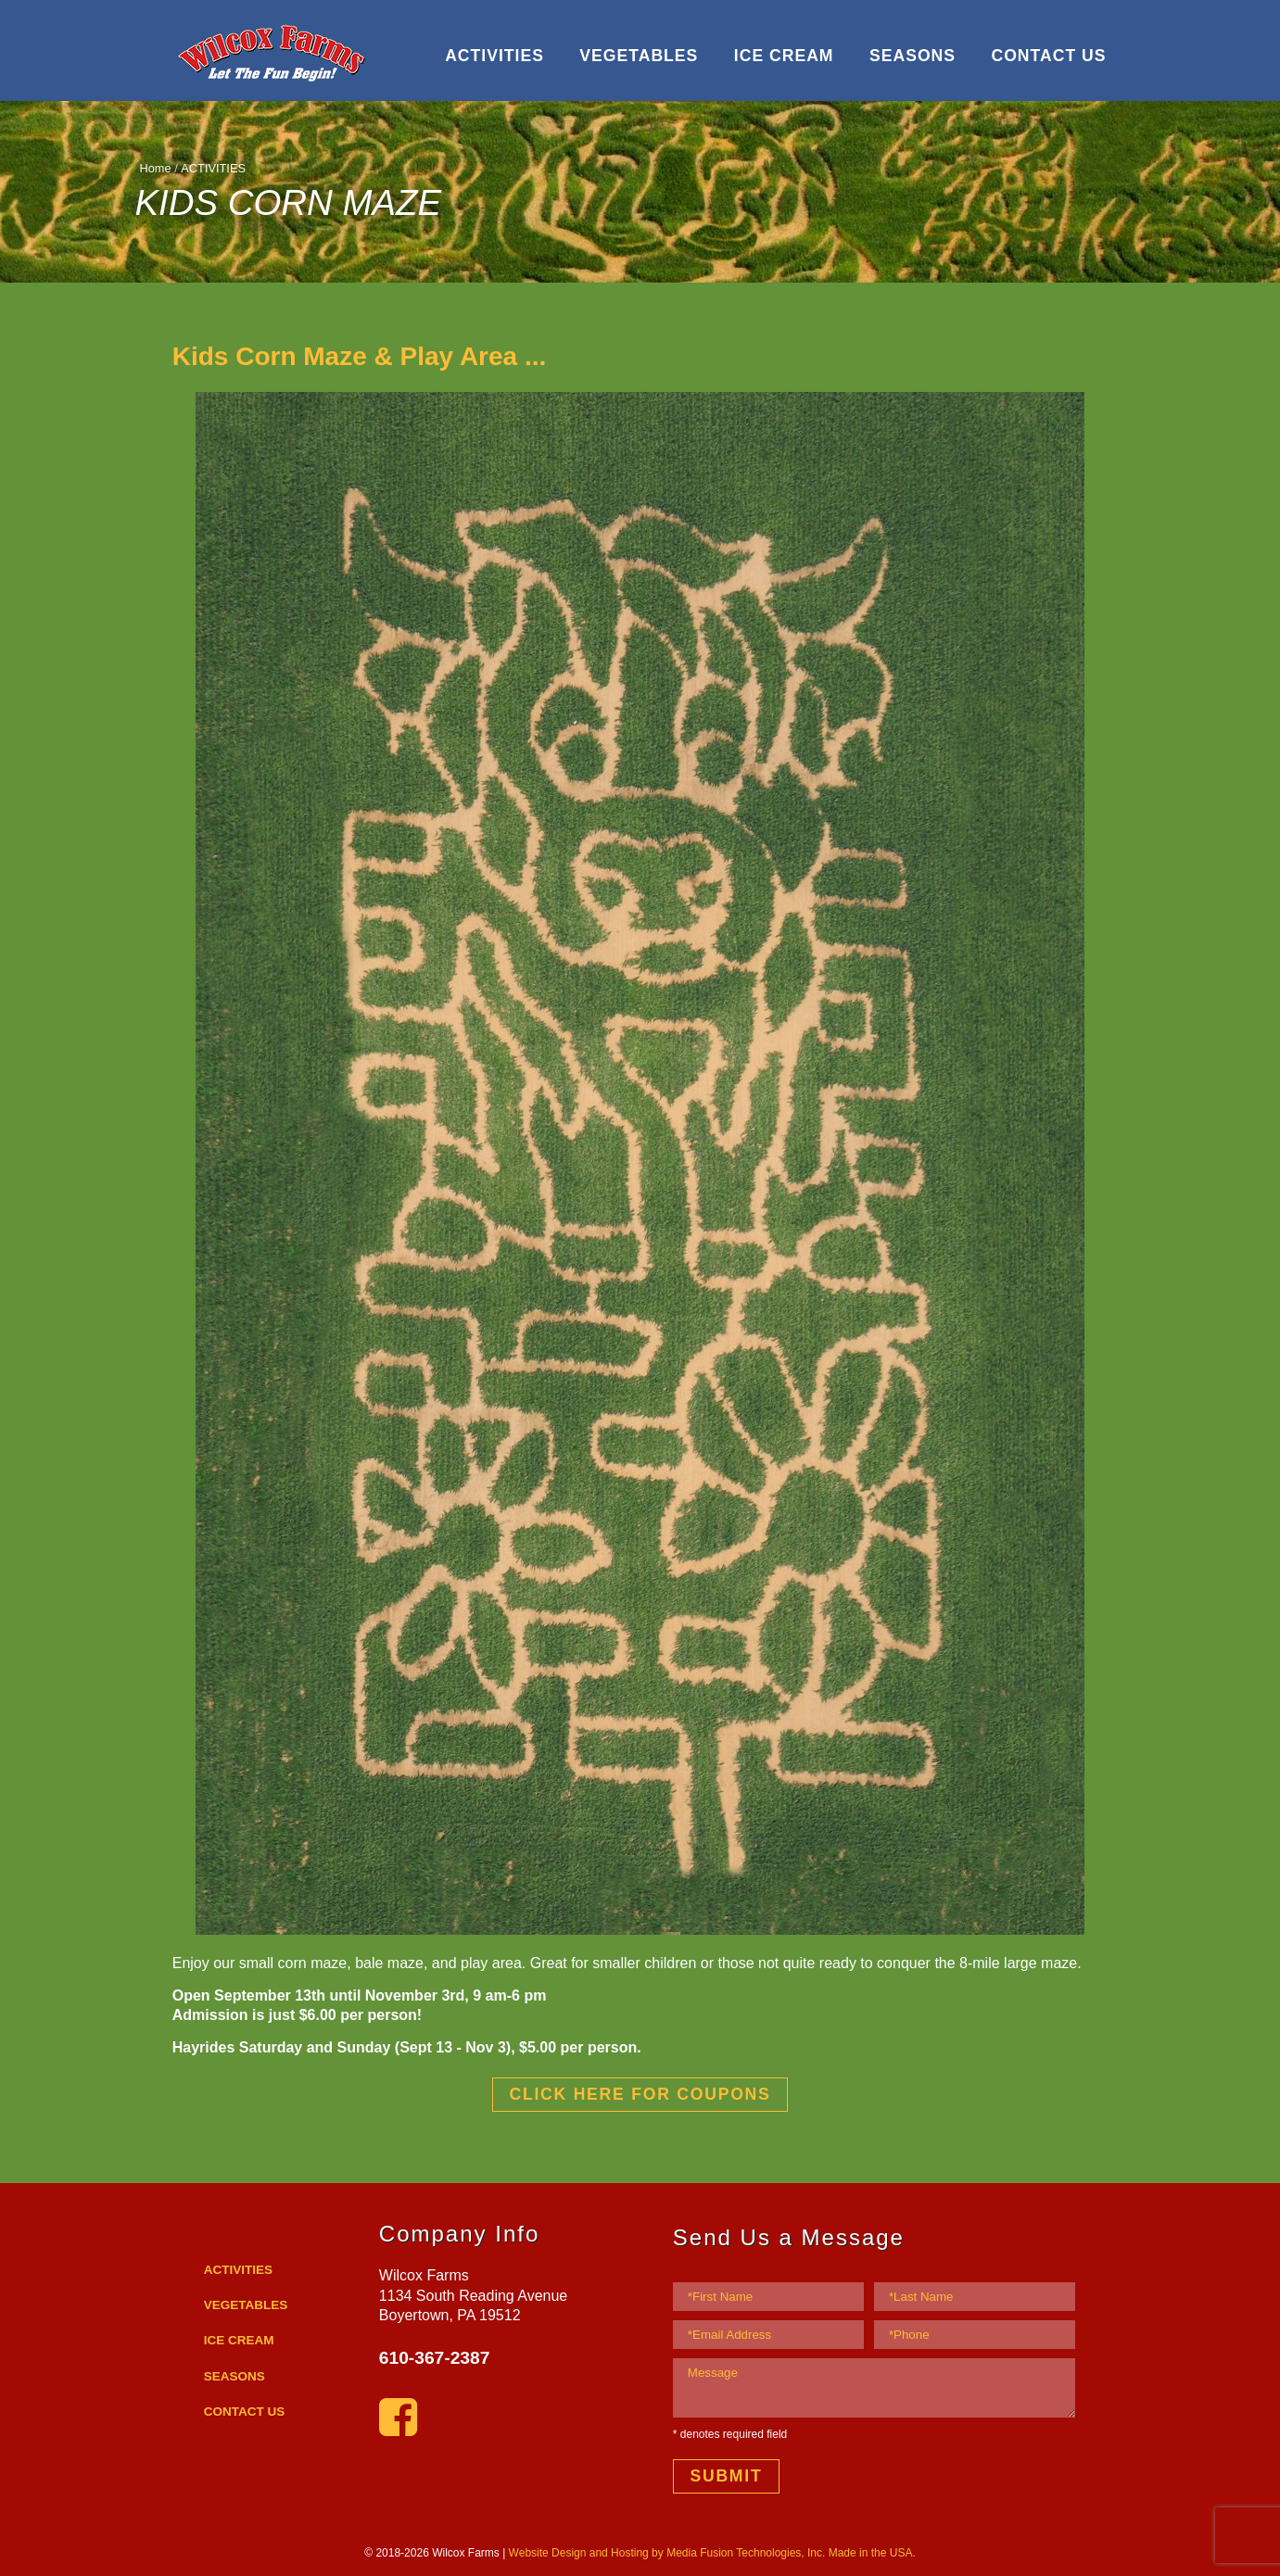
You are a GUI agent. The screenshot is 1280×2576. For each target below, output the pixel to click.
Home (155, 168)
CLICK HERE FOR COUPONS (639, 2094)
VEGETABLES (638, 55)
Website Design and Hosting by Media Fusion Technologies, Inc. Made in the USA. (712, 2552)
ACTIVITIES (494, 55)
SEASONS (912, 55)
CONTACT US (1048, 55)
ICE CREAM (784, 55)
